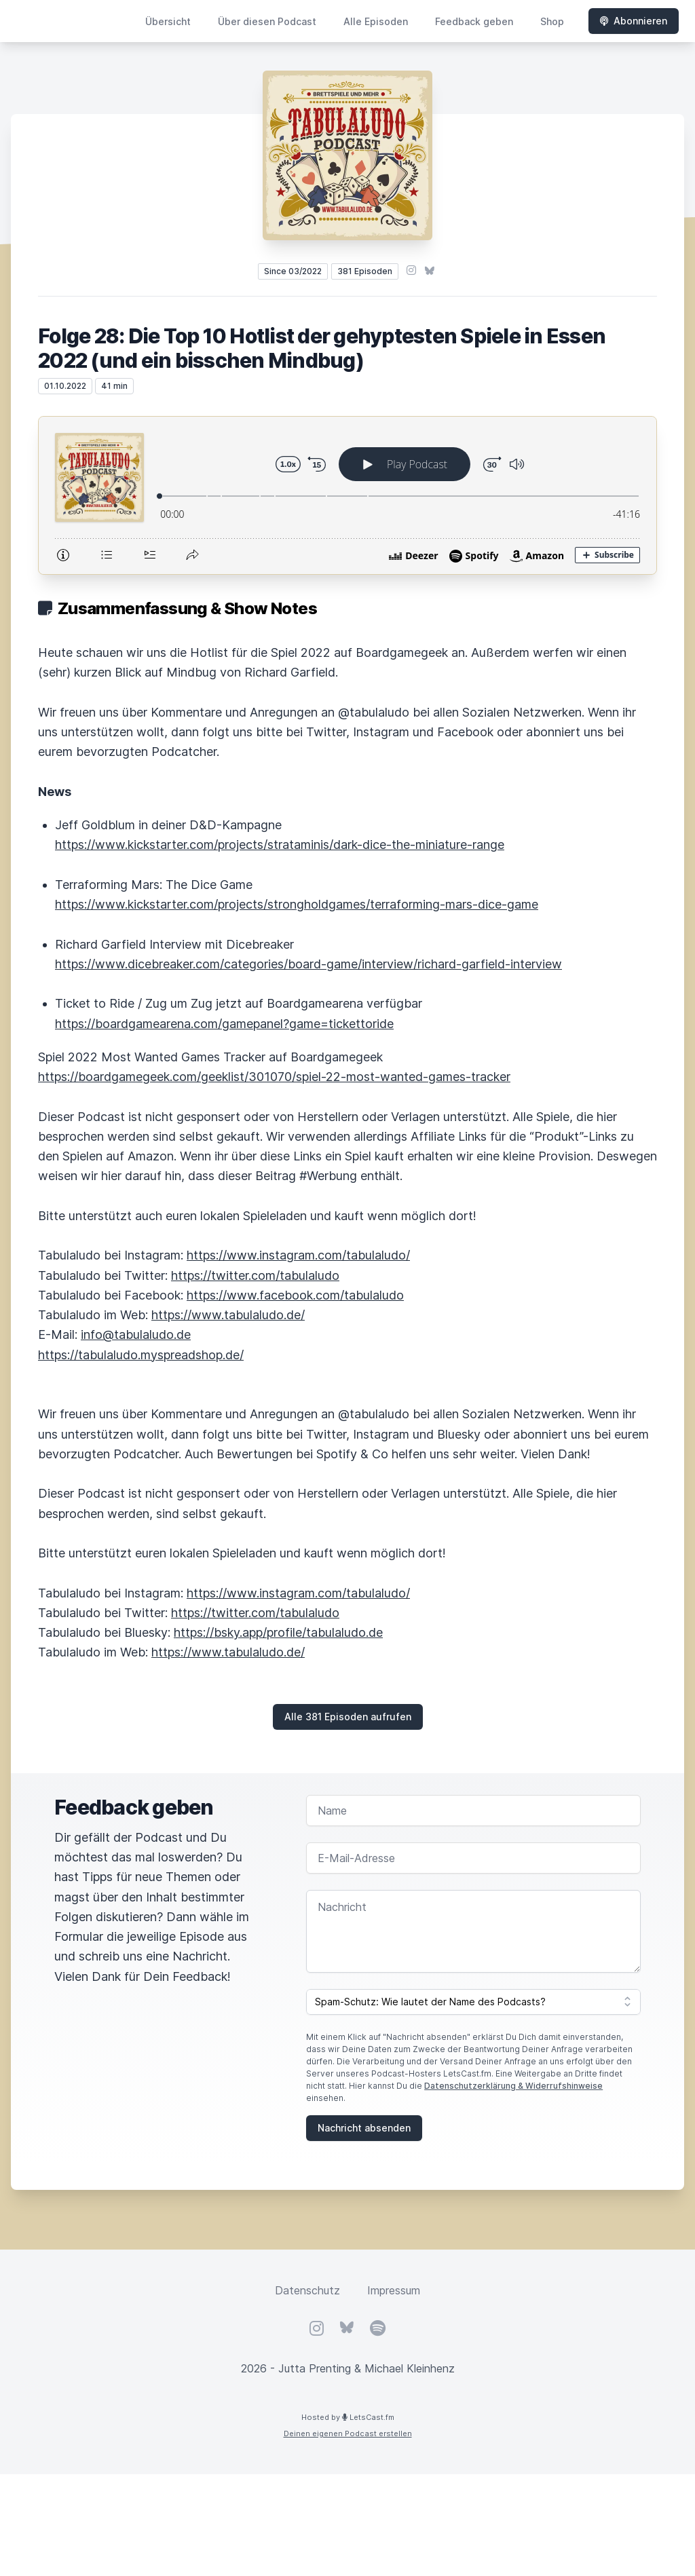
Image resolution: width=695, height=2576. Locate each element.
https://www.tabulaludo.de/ (228, 1315)
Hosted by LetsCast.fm (347, 2417)
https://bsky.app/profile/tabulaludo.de (278, 1632)
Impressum (393, 2290)
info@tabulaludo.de (136, 1334)
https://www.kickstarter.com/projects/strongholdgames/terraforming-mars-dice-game (296, 904)
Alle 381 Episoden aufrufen (347, 1716)
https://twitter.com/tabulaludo (255, 1275)
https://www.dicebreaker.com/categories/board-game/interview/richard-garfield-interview (308, 964)
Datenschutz (307, 2290)
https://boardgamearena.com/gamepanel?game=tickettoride (224, 1024)
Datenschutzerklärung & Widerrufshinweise (513, 2086)
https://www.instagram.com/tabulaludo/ (298, 1255)
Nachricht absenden (364, 2128)
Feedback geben (474, 21)
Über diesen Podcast (267, 21)
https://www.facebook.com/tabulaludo (295, 1295)
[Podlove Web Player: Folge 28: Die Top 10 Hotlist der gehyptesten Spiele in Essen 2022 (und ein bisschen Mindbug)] (347, 495)
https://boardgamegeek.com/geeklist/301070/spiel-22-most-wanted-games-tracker (274, 1076)
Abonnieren (633, 20)
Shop (552, 21)
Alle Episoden (375, 21)
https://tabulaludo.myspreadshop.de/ (141, 1355)
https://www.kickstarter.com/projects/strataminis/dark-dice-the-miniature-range (279, 844)
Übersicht (168, 21)
